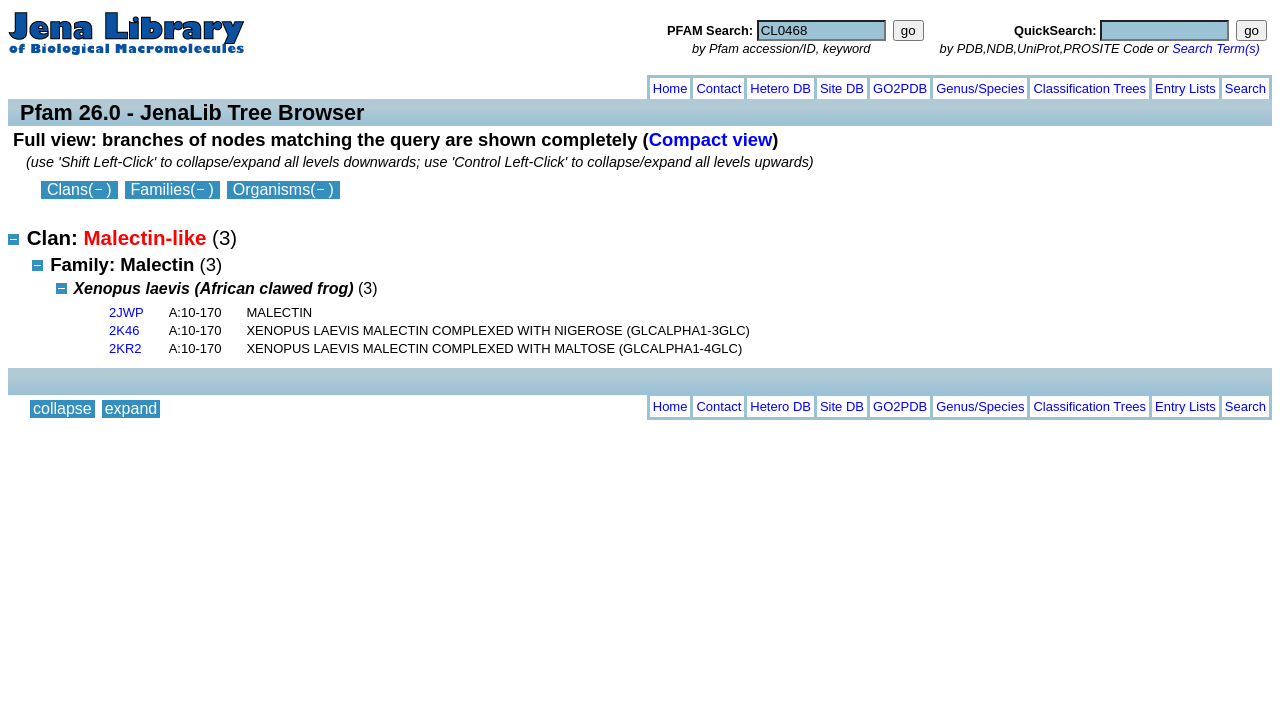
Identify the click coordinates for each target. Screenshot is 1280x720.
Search (1245, 88)
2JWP (126, 312)
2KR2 (125, 348)
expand (131, 84)
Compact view (711, 139)
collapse (62, 84)
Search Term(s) (1216, 48)
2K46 (124, 330)
